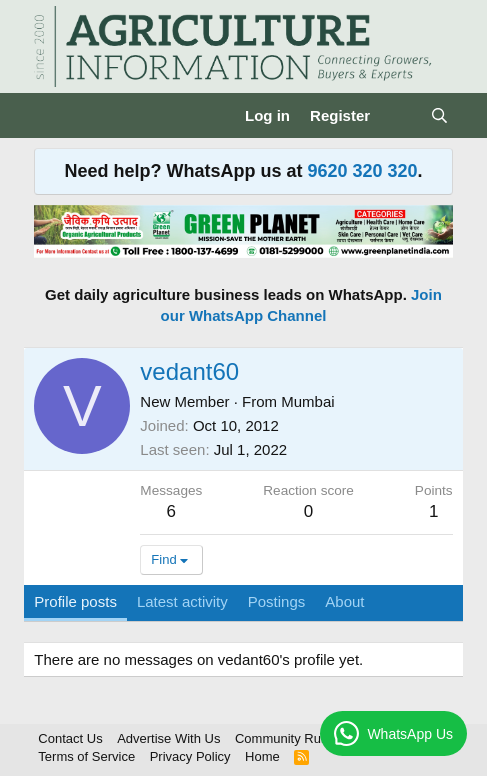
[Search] (438, 115)
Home (262, 756)
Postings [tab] (277, 601)
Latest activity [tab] (182, 601)
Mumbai (307, 401)
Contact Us (70, 738)
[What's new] (399, 115)
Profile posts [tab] (75, 601)
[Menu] (51, 116)
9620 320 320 (362, 171)
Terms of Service (86, 756)
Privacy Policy (190, 756)
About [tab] (344, 601)
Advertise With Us (168, 738)
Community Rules (286, 738)
